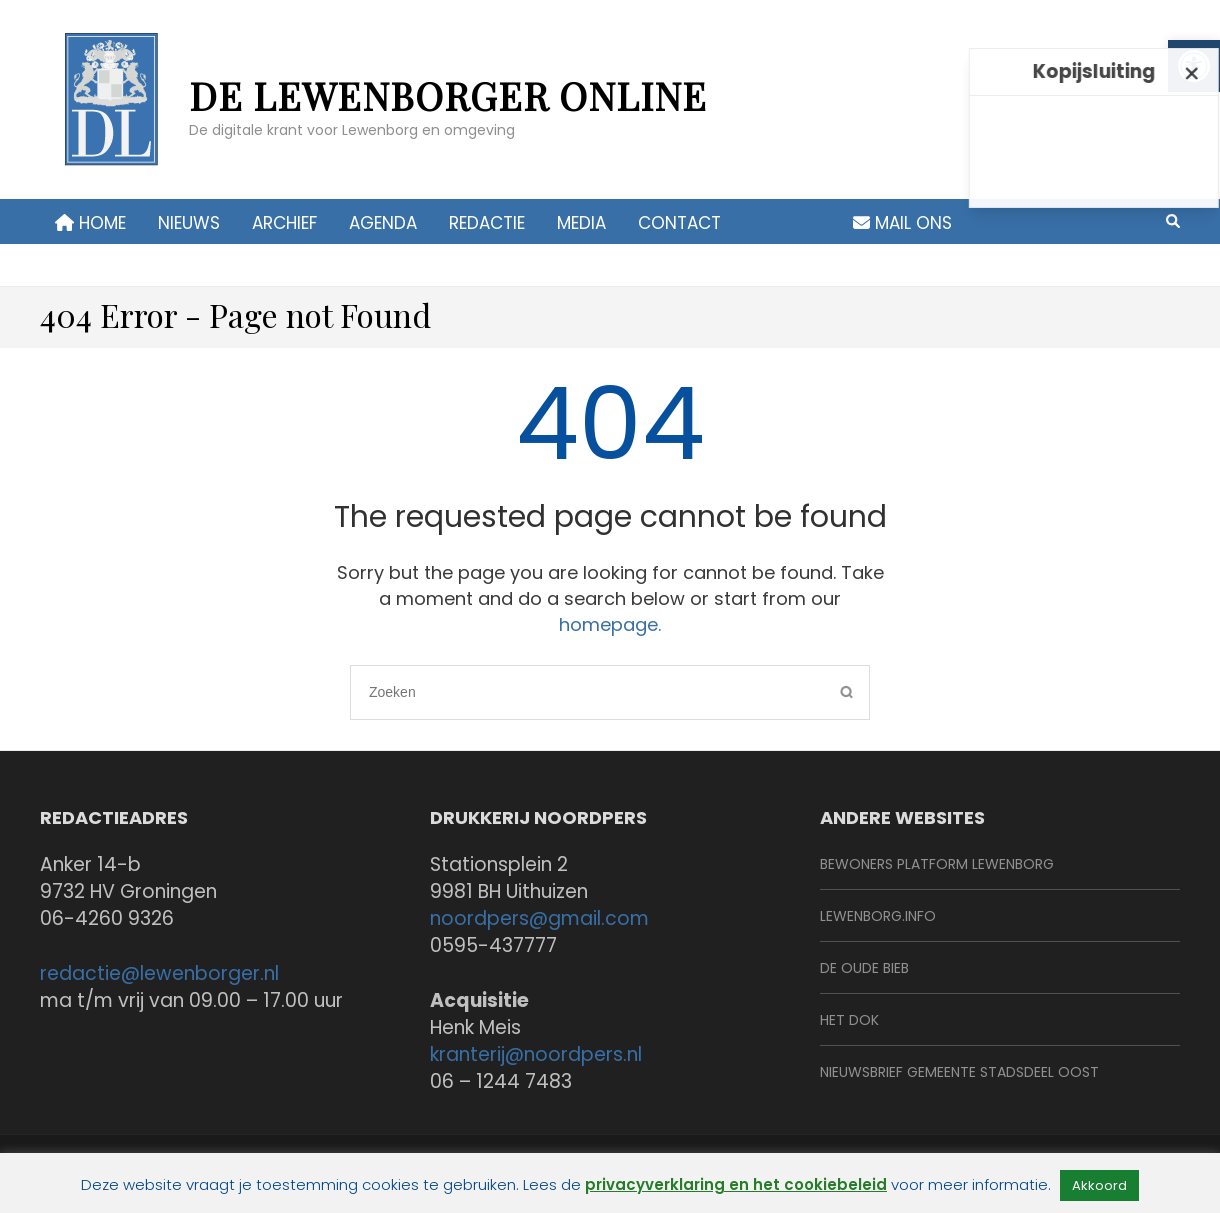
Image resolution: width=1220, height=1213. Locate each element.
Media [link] (581, 223)
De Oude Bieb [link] (864, 968)
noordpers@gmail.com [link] (539, 918)
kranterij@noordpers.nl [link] (536, 1054)
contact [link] (679, 223)
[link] (109, 109)
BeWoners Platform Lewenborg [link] (937, 864)
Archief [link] (284, 223)
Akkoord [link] (1099, 1185)
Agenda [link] (383, 223)
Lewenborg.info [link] (878, 916)
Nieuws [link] (189, 223)
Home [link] (90, 223)
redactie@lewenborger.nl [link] (159, 973)
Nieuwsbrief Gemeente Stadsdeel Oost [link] (959, 1072)
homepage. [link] (610, 624)
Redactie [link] (487, 223)
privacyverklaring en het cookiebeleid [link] (736, 1184)
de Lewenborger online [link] (448, 95)
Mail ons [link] (902, 223)
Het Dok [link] (849, 1020)
